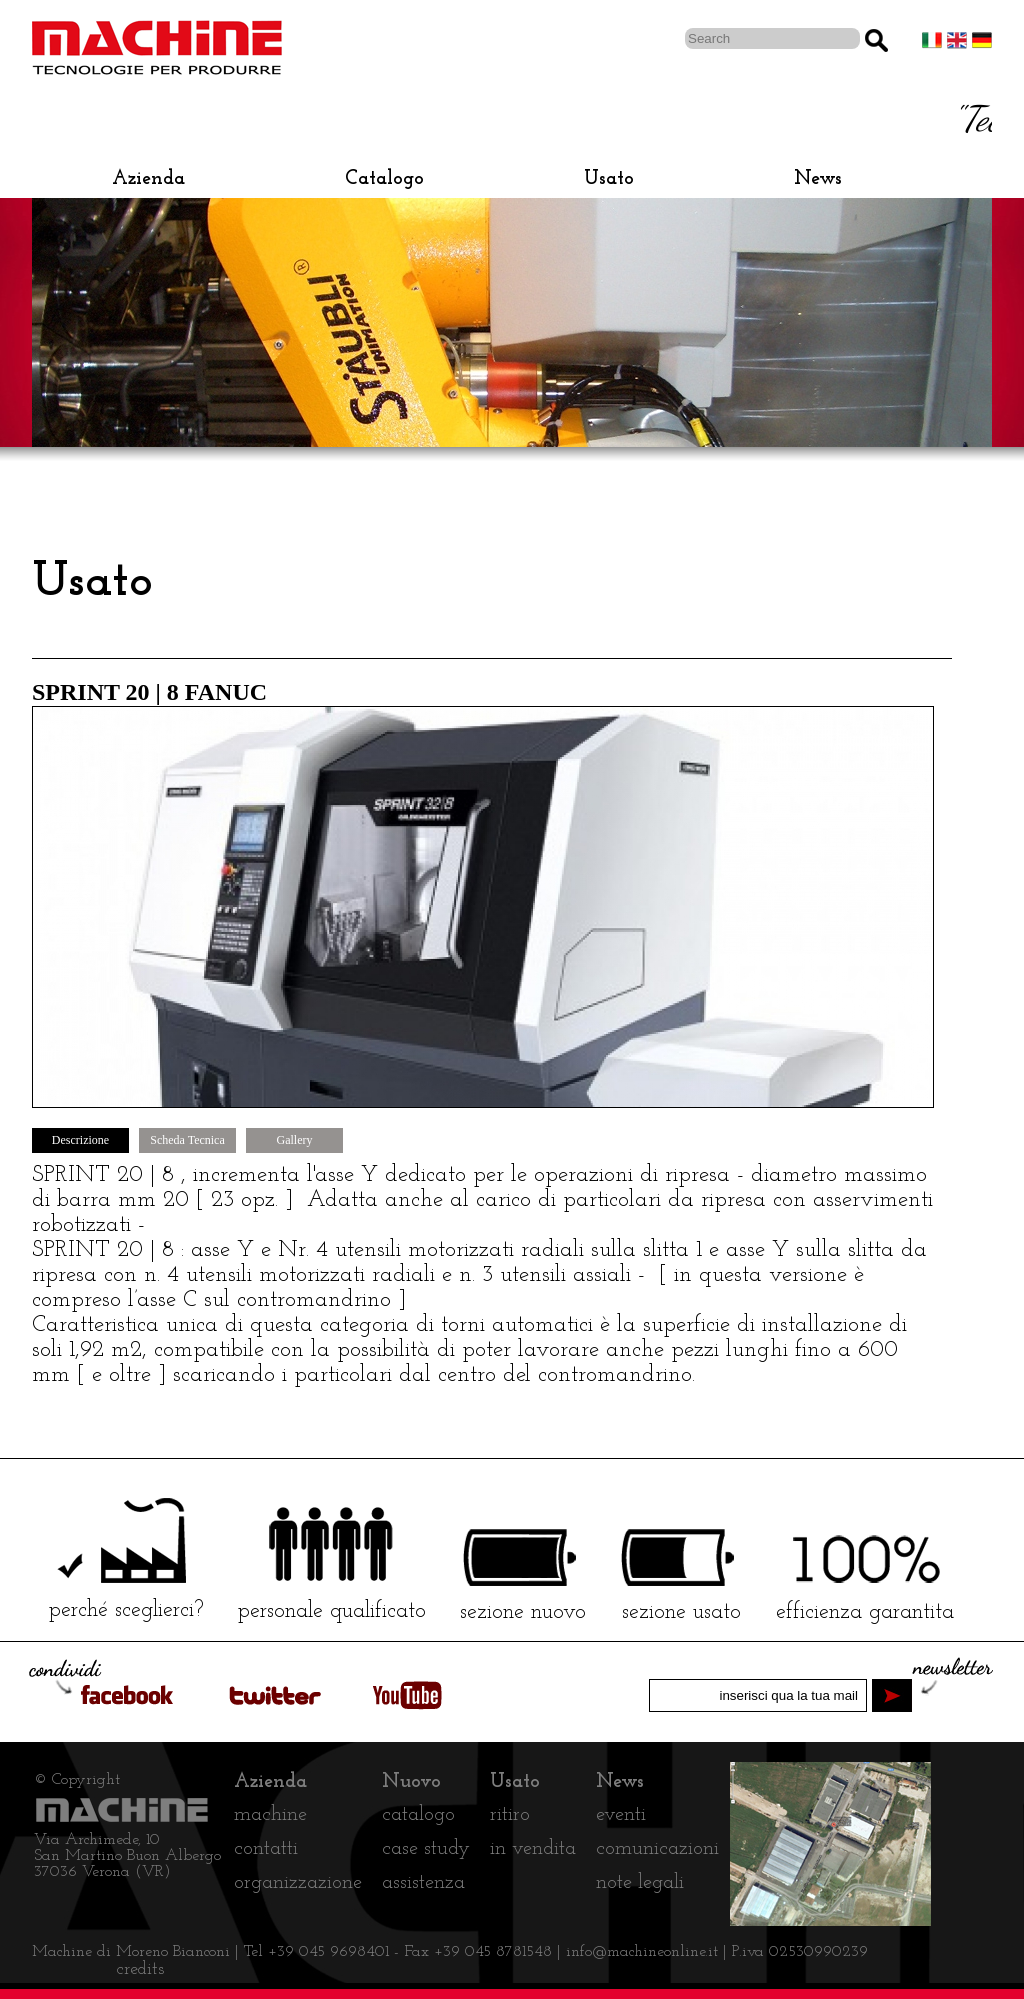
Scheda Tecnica (187, 1140)
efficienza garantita (865, 1612)
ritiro (510, 1815)
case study (426, 1849)
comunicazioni (657, 1849)
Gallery (295, 1140)
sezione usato (681, 1612)
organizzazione (298, 1883)
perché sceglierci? (126, 1610)
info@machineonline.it (644, 1952)
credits (140, 1969)
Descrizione (80, 1140)
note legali (640, 1883)
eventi (621, 1815)
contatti (266, 1849)
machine (270, 1815)
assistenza (423, 1883)
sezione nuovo (523, 1612)
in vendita (533, 1849)
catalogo (418, 1815)
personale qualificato (332, 1611)
